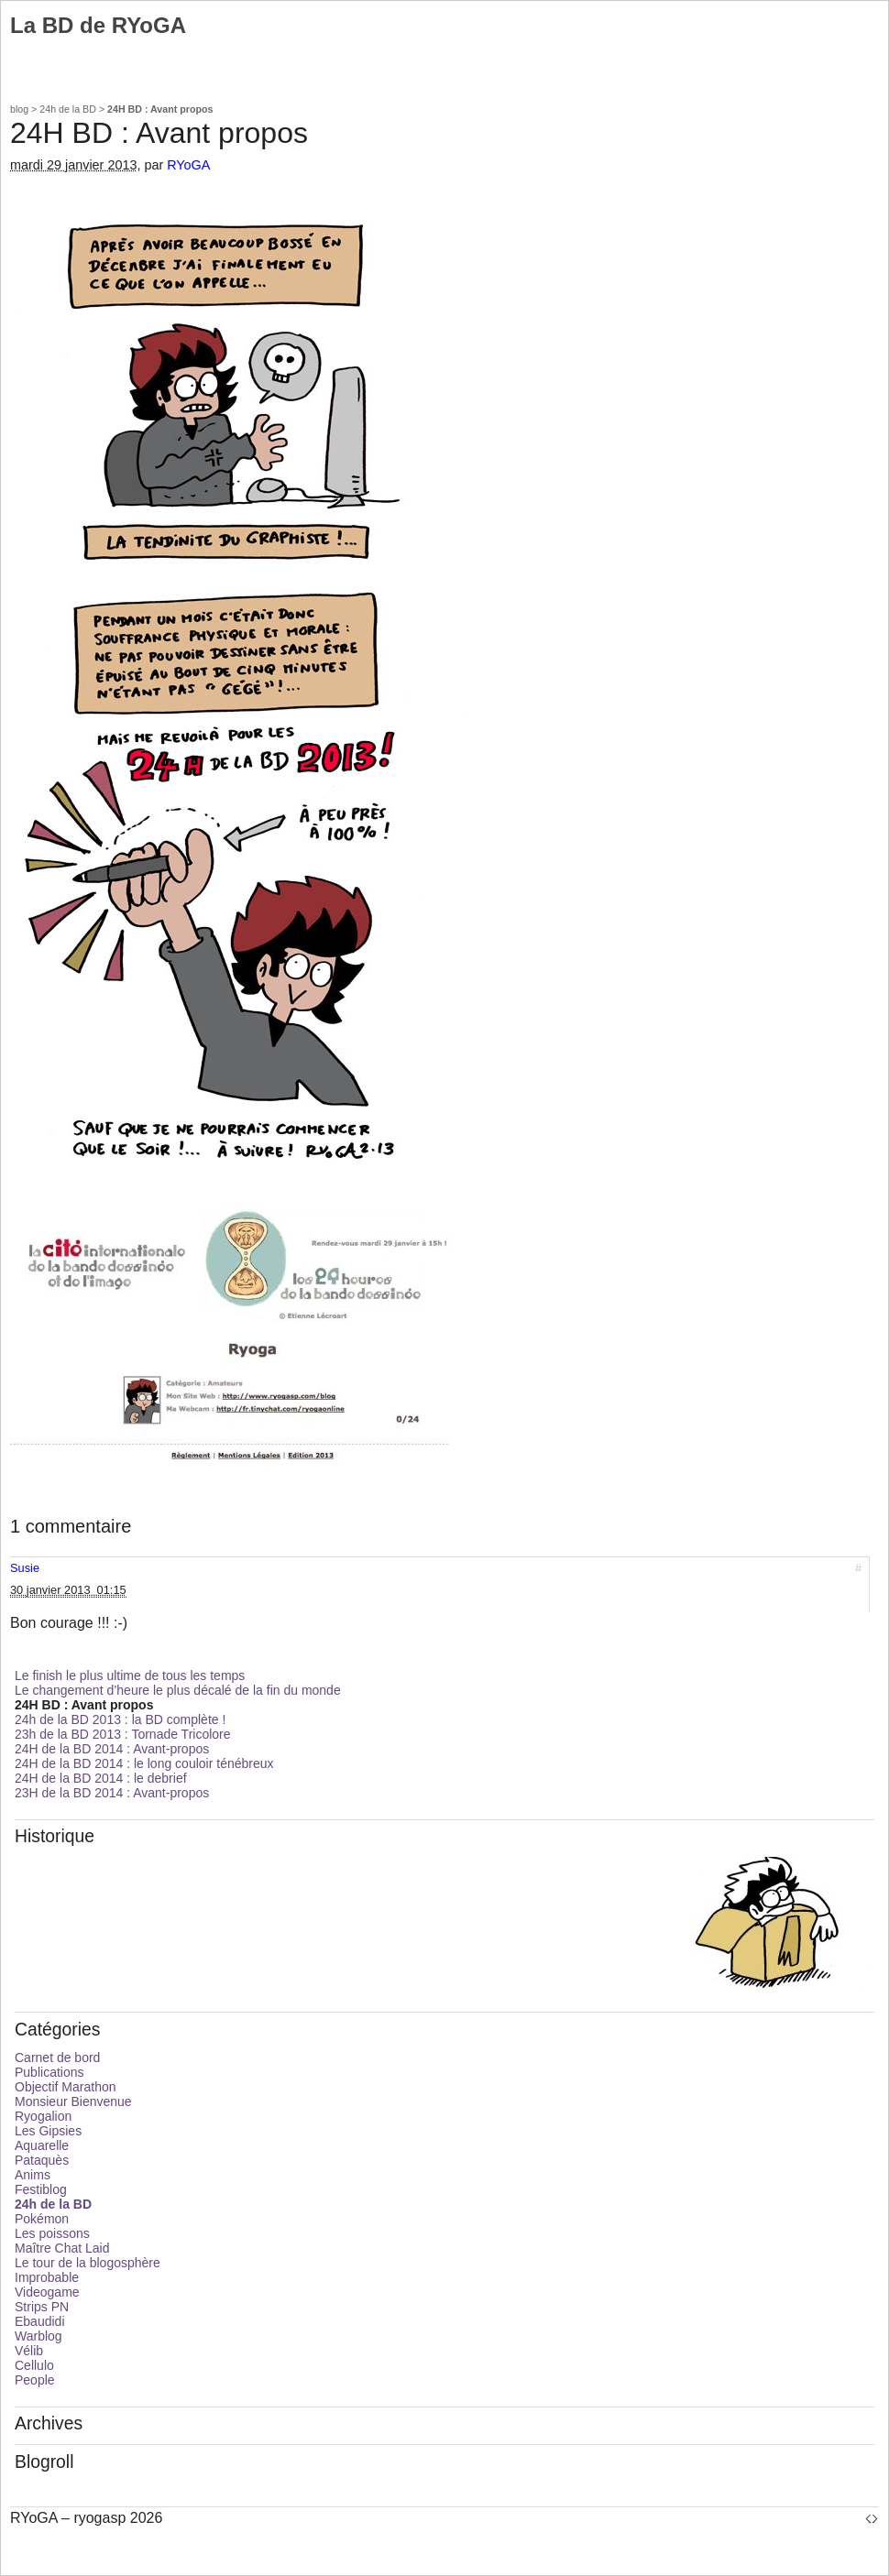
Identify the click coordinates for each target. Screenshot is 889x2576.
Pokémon (42, 2218)
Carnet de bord (57, 2057)
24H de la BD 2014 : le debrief (101, 1778)
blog (19, 109)
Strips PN (42, 2306)
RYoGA (188, 165)
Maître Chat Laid (62, 2248)
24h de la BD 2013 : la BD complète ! (120, 1719)
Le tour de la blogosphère (87, 2262)
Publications (49, 2072)
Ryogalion (43, 2116)
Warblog (38, 2336)
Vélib (29, 2350)
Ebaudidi (40, 2321)
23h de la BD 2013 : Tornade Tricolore (123, 1734)
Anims (32, 2174)
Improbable (47, 2277)
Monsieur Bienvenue (73, 2101)
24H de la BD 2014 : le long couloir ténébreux (144, 1763)
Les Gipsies (48, 2130)
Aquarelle (42, 2145)
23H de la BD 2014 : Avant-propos (112, 1792)
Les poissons (52, 2233)
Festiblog (41, 2189)
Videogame (47, 2292)
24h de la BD (67, 109)
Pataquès (42, 2160)
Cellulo (34, 2365)
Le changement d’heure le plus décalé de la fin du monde (178, 1690)
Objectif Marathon (65, 2086)
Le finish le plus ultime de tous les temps (130, 1675)
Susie (24, 1568)
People (35, 2380)
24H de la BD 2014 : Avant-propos (112, 1748)
